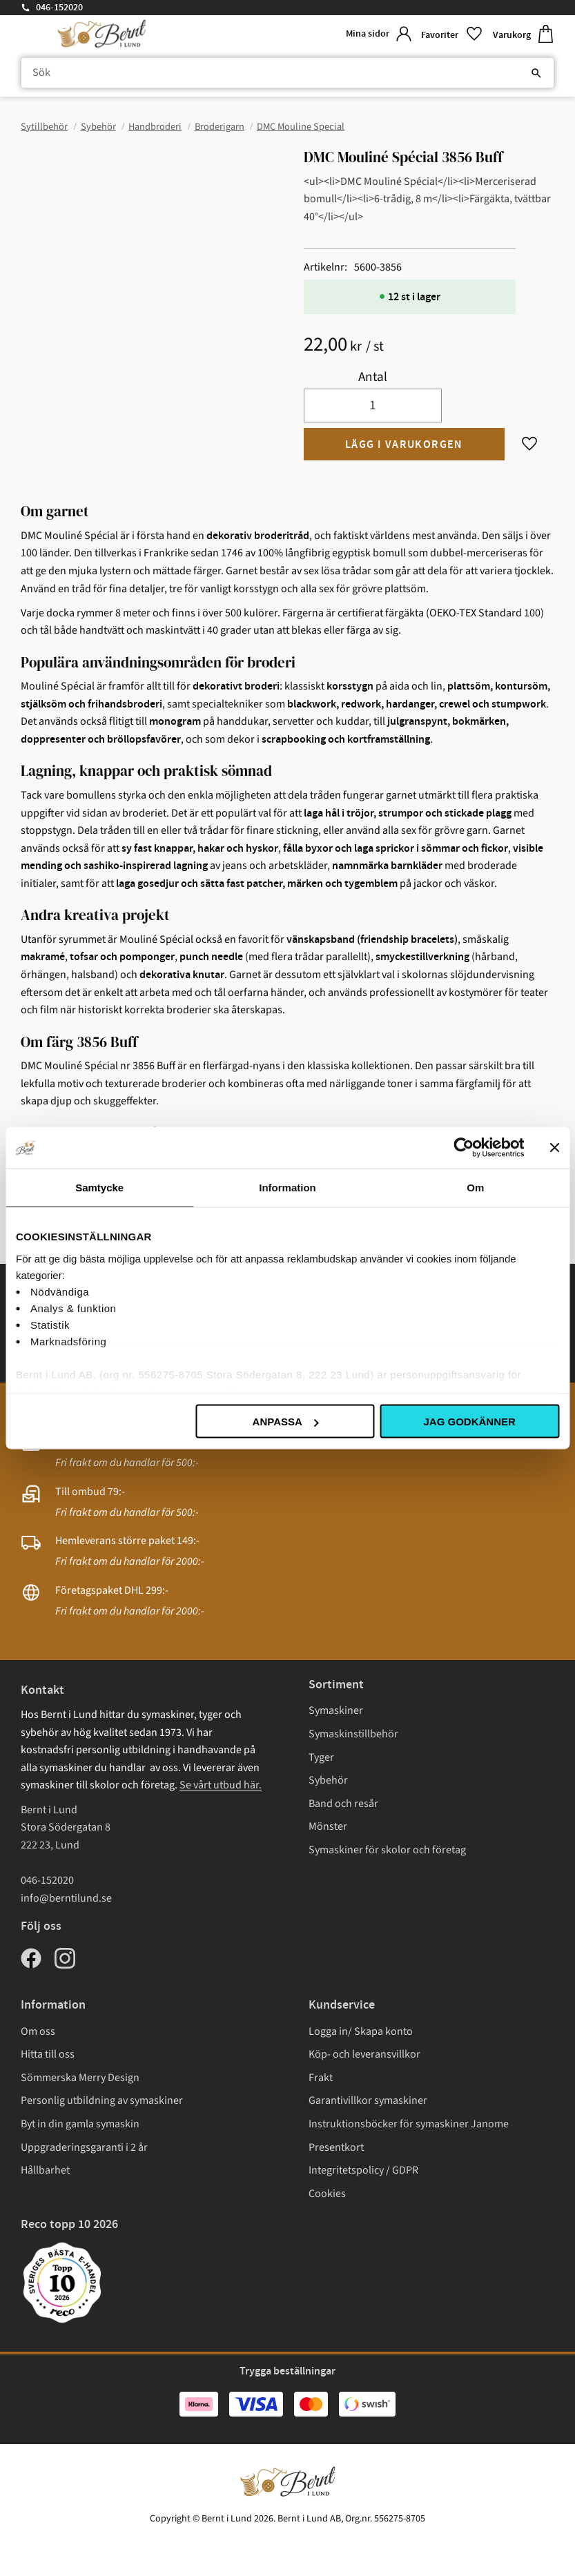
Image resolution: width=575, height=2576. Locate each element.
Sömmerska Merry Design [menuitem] (80, 2077)
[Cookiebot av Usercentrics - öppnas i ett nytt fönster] (463, 1148)
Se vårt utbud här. (220, 1785)
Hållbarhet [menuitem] (45, 2170)
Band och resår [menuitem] (343, 1803)
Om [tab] (475, 1187)
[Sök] (536, 73)
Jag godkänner (469, 1421)
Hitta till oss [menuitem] (48, 2054)
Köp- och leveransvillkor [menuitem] (364, 2054)
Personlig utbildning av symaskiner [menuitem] (102, 2100)
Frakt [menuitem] (321, 2077)
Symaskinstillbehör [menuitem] (353, 1733)
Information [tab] (287, 1187)
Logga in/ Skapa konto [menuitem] (361, 2031)
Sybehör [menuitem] (328, 1780)
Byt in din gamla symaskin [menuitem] (80, 2123)
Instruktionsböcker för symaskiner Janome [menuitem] (409, 2123)
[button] (451, 34)
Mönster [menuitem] (328, 1826)
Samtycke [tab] (99, 1187)
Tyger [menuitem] (321, 1757)
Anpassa (286, 1421)
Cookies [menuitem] (327, 2193)
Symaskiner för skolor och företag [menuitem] (387, 1849)
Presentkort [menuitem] (336, 2147)
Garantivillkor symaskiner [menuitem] (368, 2100)
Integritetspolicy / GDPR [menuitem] (363, 2170)
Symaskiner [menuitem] (336, 1710)
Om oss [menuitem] (38, 2031)
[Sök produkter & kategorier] (287, 73)
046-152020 (59, 7)
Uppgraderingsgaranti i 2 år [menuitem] (84, 2147)
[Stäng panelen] (554, 1148)
